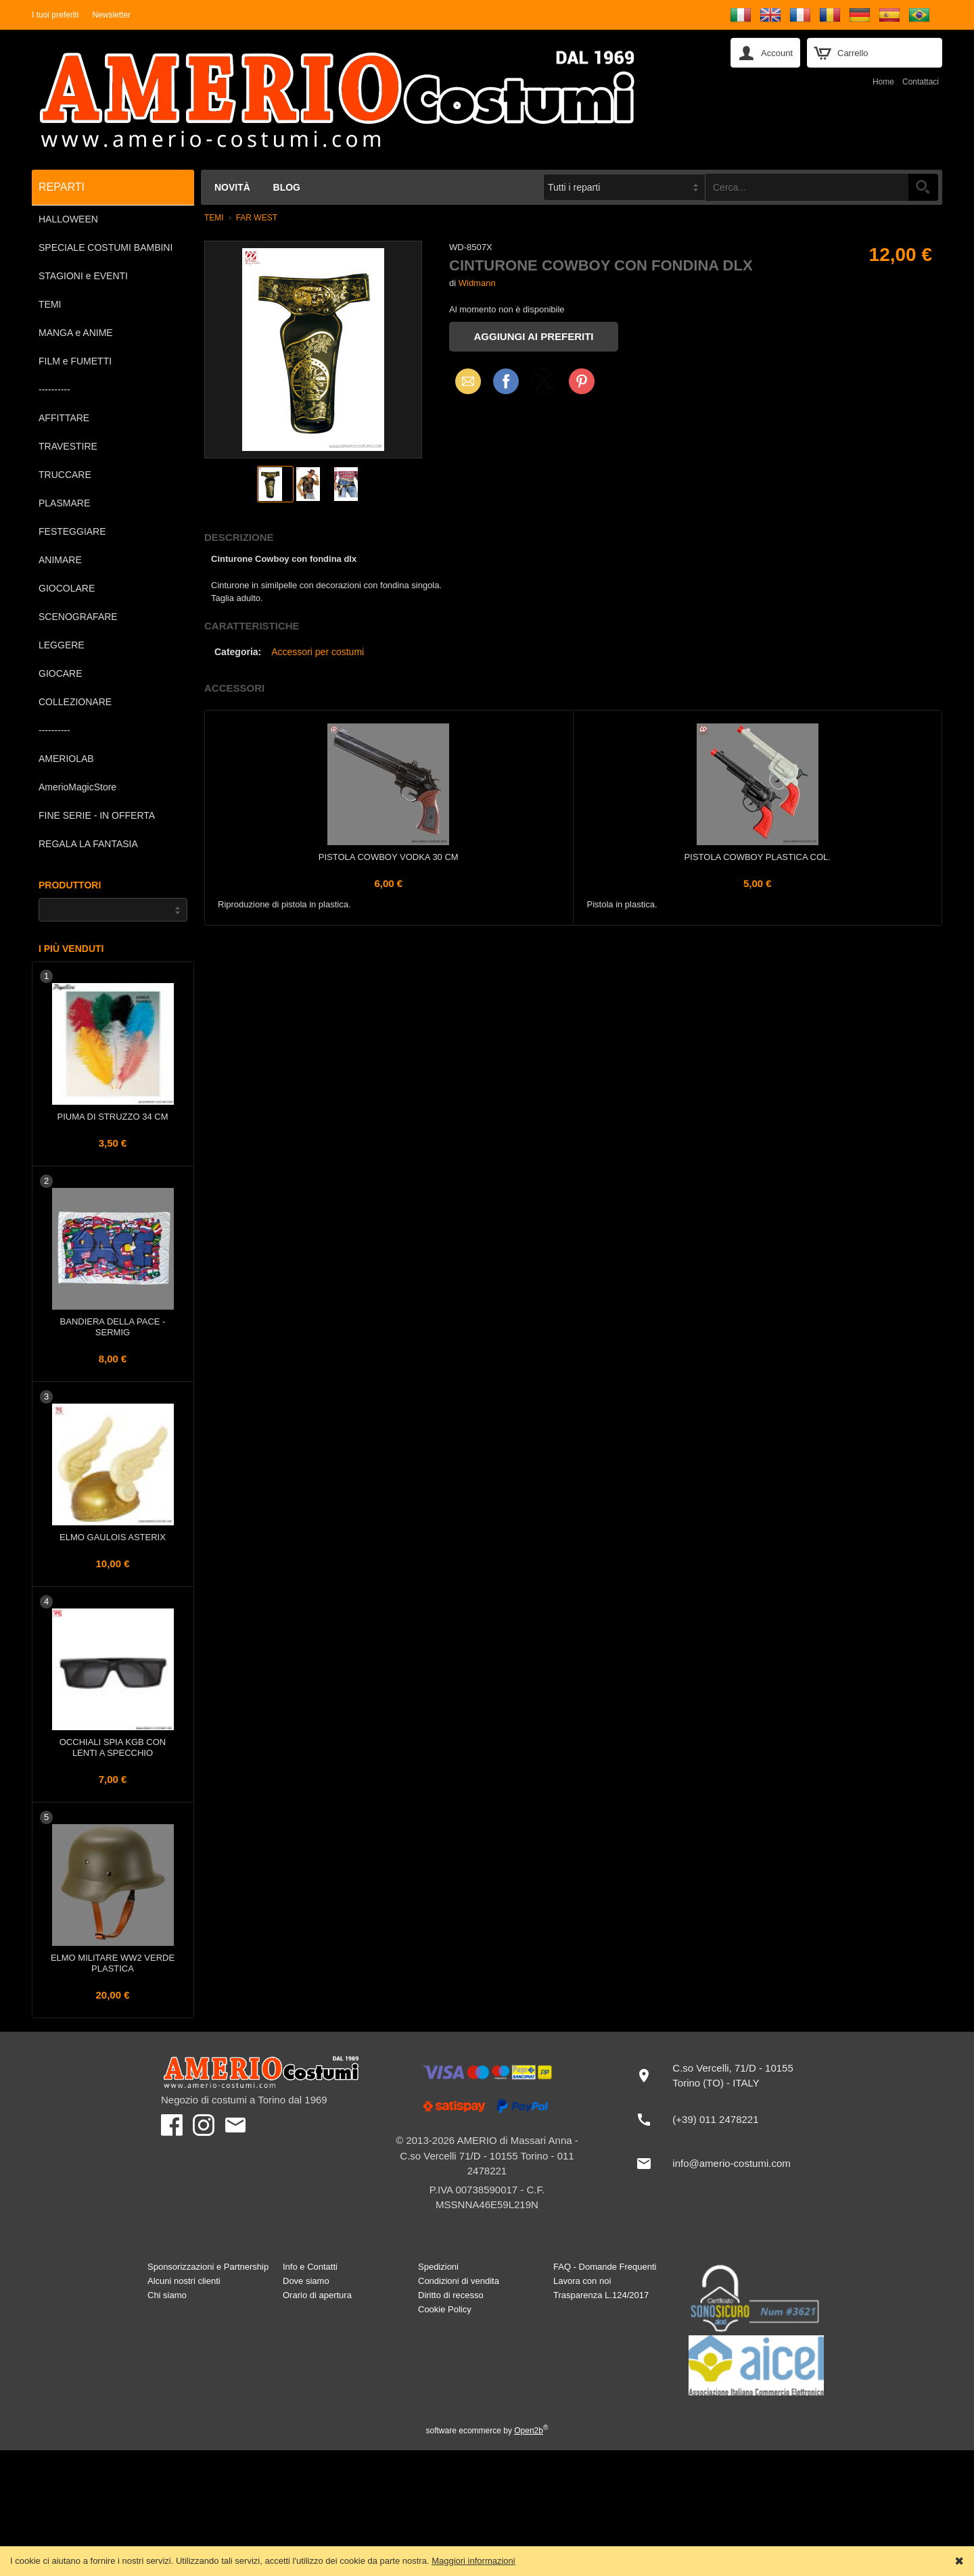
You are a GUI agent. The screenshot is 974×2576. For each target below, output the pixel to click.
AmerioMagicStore (77, 787)
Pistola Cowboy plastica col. (758, 857)
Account (777, 53)
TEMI (50, 304)
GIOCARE (61, 673)
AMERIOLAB (66, 758)
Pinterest (582, 381)
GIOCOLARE (67, 588)
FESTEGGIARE (72, 531)
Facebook (506, 381)
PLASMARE (64, 503)
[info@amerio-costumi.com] (720, 2163)
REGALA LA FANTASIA (88, 843)
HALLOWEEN (68, 219)
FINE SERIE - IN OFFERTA (97, 815)
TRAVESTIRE (68, 446)
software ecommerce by (487, 2430)
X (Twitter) (544, 386)
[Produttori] (113, 910)
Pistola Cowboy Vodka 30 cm (389, 857)
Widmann (477, 283)
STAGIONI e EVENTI (83, 275)
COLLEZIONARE (75, 701)
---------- (54, 389)
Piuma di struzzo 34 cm (112, 1117)
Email (464, 381)
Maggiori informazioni (473, 2561)
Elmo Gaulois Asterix (113, 1537)
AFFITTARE (64, 417)
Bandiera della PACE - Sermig (113, 1326)
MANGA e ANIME (76, 332)
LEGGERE (62, 645)
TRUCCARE (65, 474)
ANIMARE (60, 559)
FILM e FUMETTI (75, 361)
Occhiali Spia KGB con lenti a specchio (113, 1747)
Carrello (852, 53)
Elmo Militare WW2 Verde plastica (113, 1963)
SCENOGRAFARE (78, 616)
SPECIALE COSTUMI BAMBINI (105, 247)
